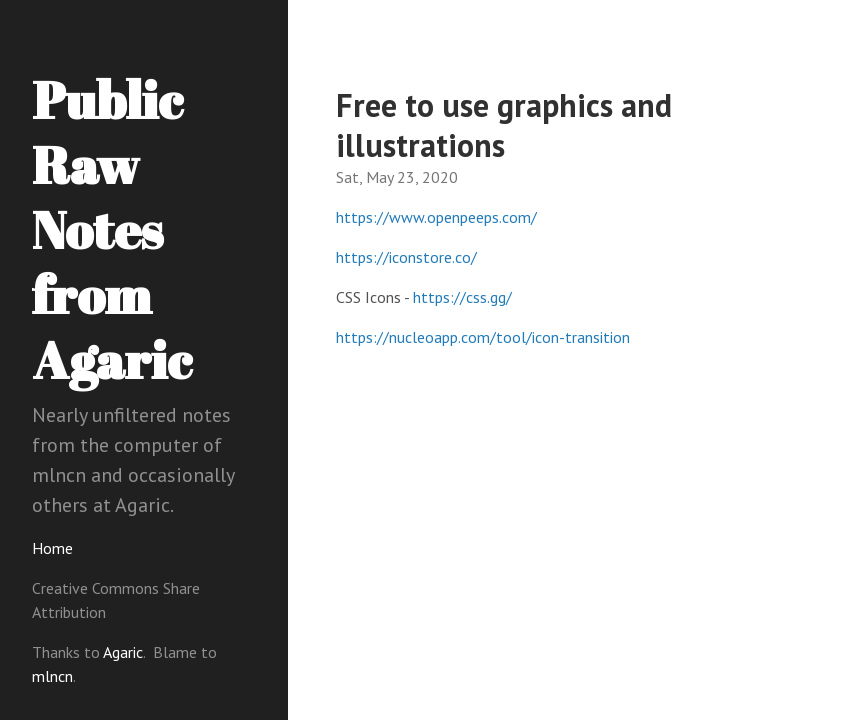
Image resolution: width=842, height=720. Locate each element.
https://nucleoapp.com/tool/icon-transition (483, 337)
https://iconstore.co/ (406, 257)
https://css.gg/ (462, 297)
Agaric (123, 652)
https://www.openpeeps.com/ (436, 217)
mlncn (52, 676)
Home (52, 548)
